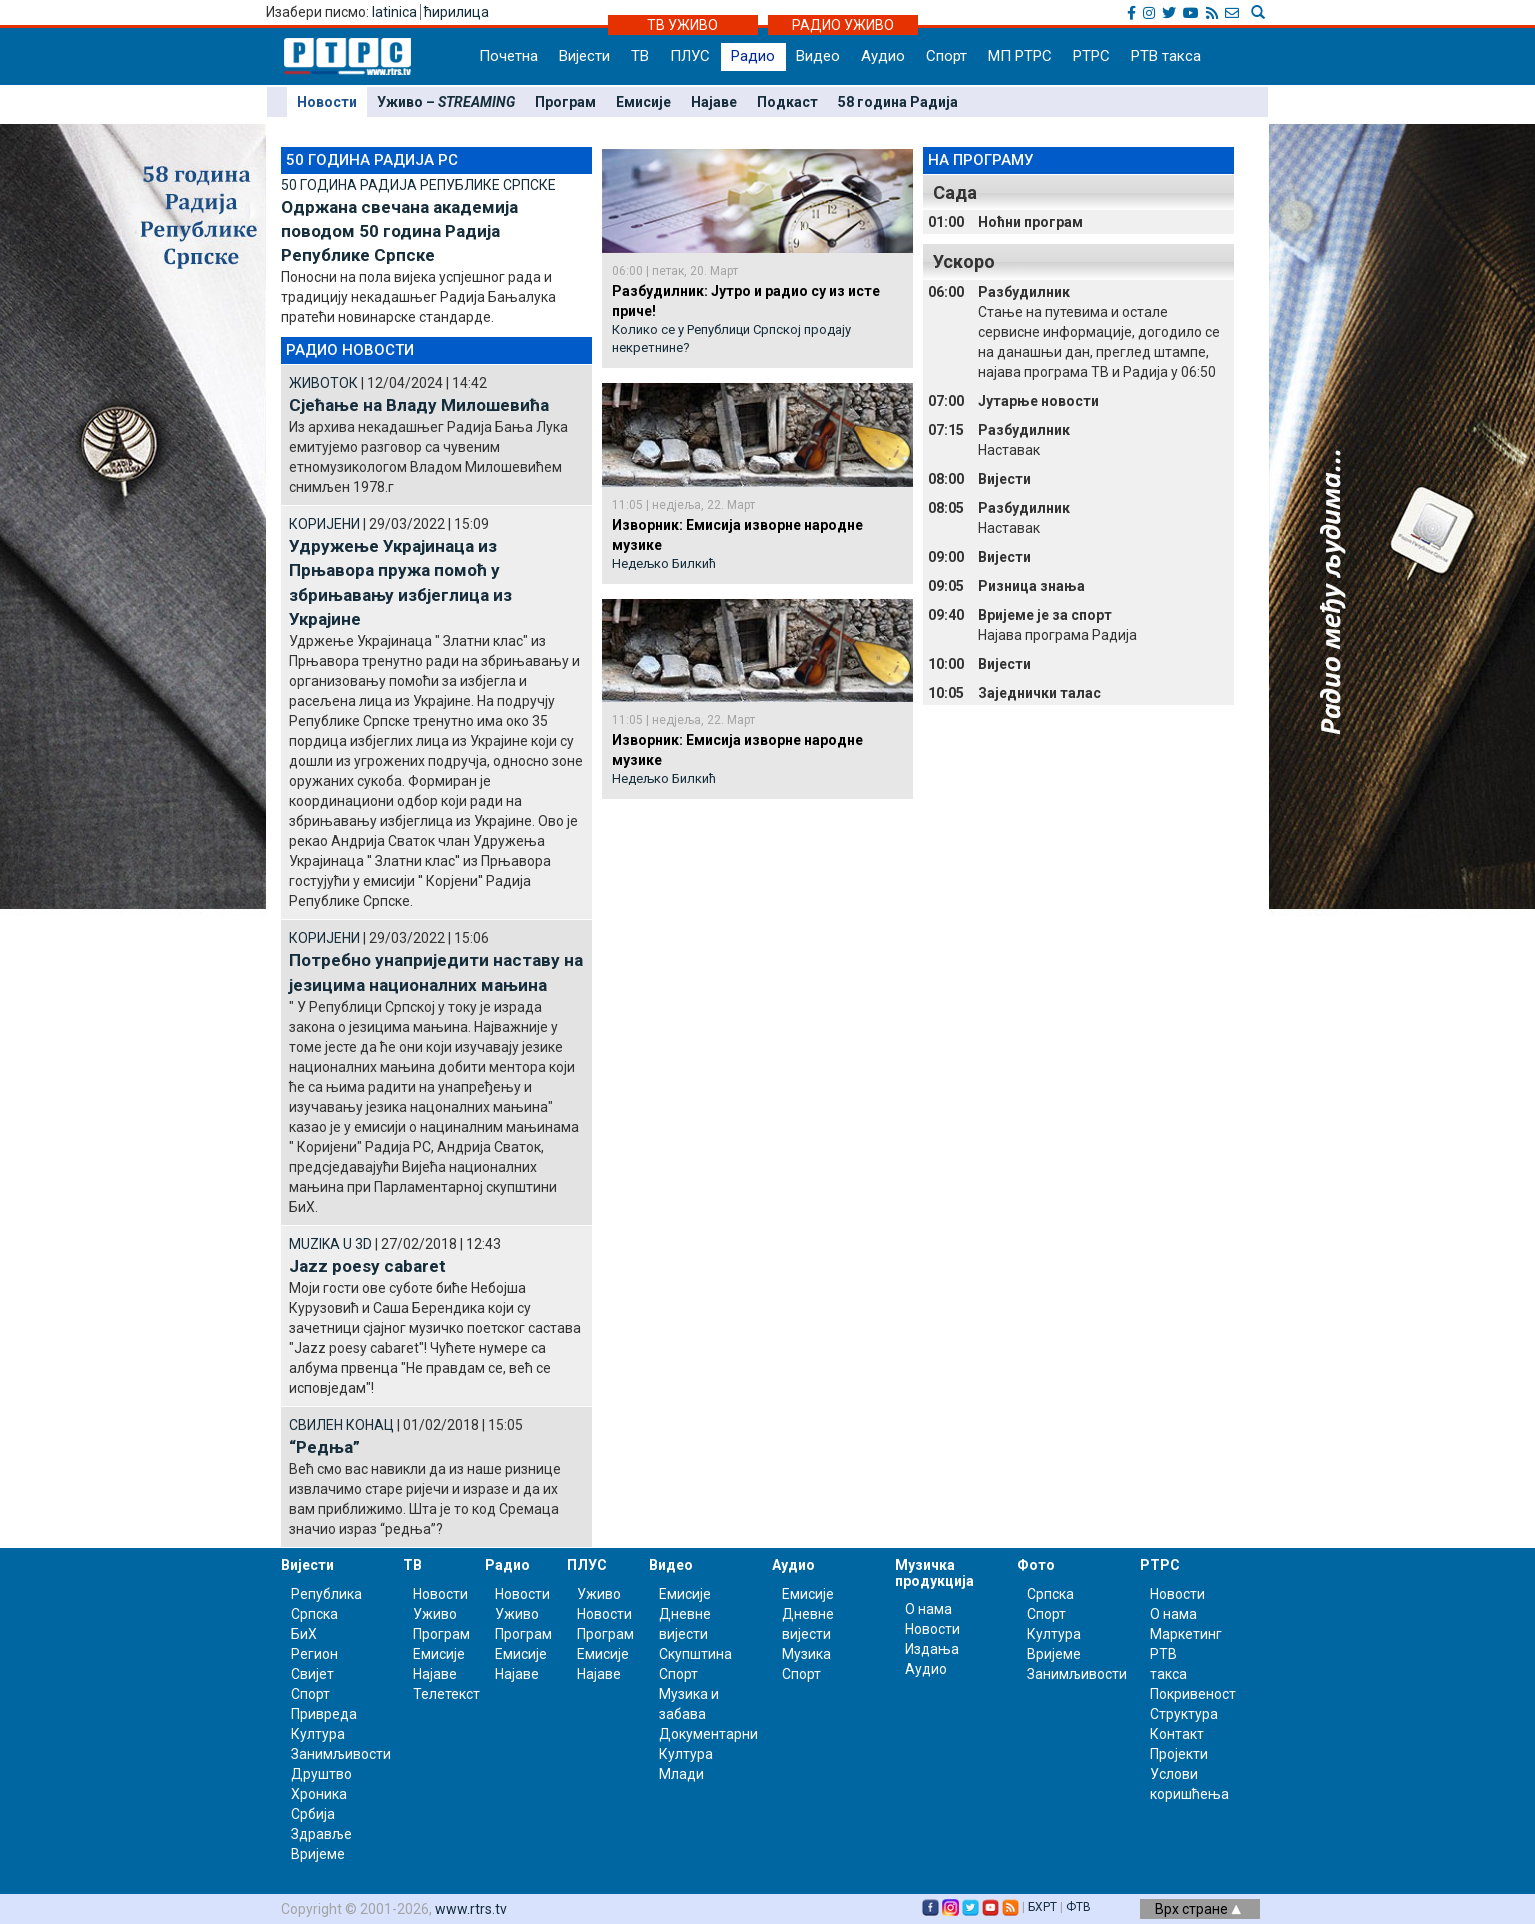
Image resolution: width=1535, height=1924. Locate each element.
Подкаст (787, 102)
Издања (932, 1649)
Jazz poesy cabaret (367, 1266)
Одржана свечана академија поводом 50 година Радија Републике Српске (399, 231)
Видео (818, 56)
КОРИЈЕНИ (324, 524)
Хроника (319, 1794)
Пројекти (1179, 1754)
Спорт (946, 56)
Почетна (508, 56)
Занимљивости (341, 1754)
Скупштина (695, 1654)
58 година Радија (898, 102)
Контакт (1177, 1734)
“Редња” (324, 1447)
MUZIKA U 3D (330, 1244)
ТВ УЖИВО (682, 25)
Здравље (321, 1834)
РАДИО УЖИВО (843, 25)
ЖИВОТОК (323, 383)
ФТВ (1078, 1907)
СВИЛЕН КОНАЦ (341, 1425)
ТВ (640, 56)
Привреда (324, 1714)
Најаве (714, 102)
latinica (394, 12)
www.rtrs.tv (471, 1909)
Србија (313, 1814)
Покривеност (1193, 1694)
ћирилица (456, 12)
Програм (565, 102)
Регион (314, 1654)
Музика (806, 1654)
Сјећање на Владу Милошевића (419, 405)
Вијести (584, 56)
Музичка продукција (934, 1572)
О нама (928, 1609)
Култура (318, 1734)
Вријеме (318, 1854)
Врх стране (1198, 1909)
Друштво (321, 1774)
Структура (1184, 1714)
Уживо (435, 1614)
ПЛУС (690, 56)
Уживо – (446, 102)
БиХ (304, 1634)
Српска (1050, 1594)
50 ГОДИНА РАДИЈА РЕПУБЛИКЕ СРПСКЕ (418, 185)
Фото (1036, 1565)
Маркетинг (1186, 1634)
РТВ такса (1166, 56)
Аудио (883, 56)
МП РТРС (1020, 56)
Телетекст (446, 1694)
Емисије (643, 102)
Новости (327, 102)
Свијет (312, 1674)
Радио (753, 56)
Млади (681, 1774)
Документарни (708, 1734)
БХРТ (1042, 1907)
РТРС (1091, 56)
